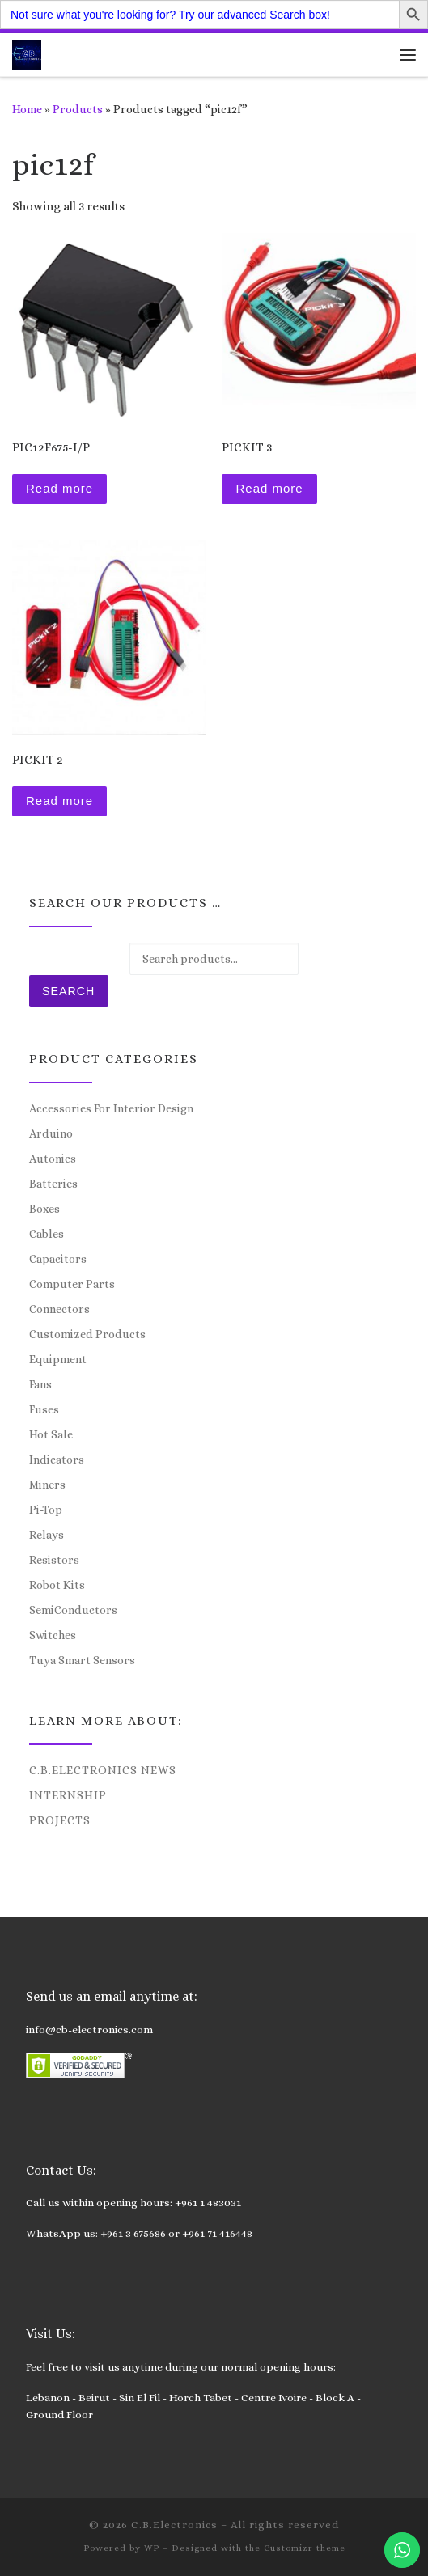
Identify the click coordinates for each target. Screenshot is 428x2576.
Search (68, 991)
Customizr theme (304, 2548)
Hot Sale (51, 1434)
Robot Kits (57, 1584)
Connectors (59, 1309)
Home (27, 109)
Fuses (44, 1409)
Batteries (53, 1183)
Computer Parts (72, 1283)
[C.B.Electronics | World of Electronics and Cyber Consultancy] (26, 53)
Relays (46, 1534)
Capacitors (58, 1258)
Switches (52, 1635)
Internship (68, 1795)
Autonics (52, 1158)
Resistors (54, 1559)
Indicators (56, 1459)
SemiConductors (73, 1610)
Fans (40, 1384)
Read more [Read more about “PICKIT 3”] (269, 488)
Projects (60, 1820)
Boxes (44, 1208)
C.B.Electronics (174, 2525)
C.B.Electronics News (102, 1770)
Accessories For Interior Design (111, 1108)
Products (78, 109)
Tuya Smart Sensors (82, 1660)
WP (151, 2548)
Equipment (58, 1359)
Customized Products (87, 1334)
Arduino (51, 1133)
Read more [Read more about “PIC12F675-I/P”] (59, 488)
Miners (47, 1484)
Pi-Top (45, 1509)
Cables (46, 1233)
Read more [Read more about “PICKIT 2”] (59, 800)
